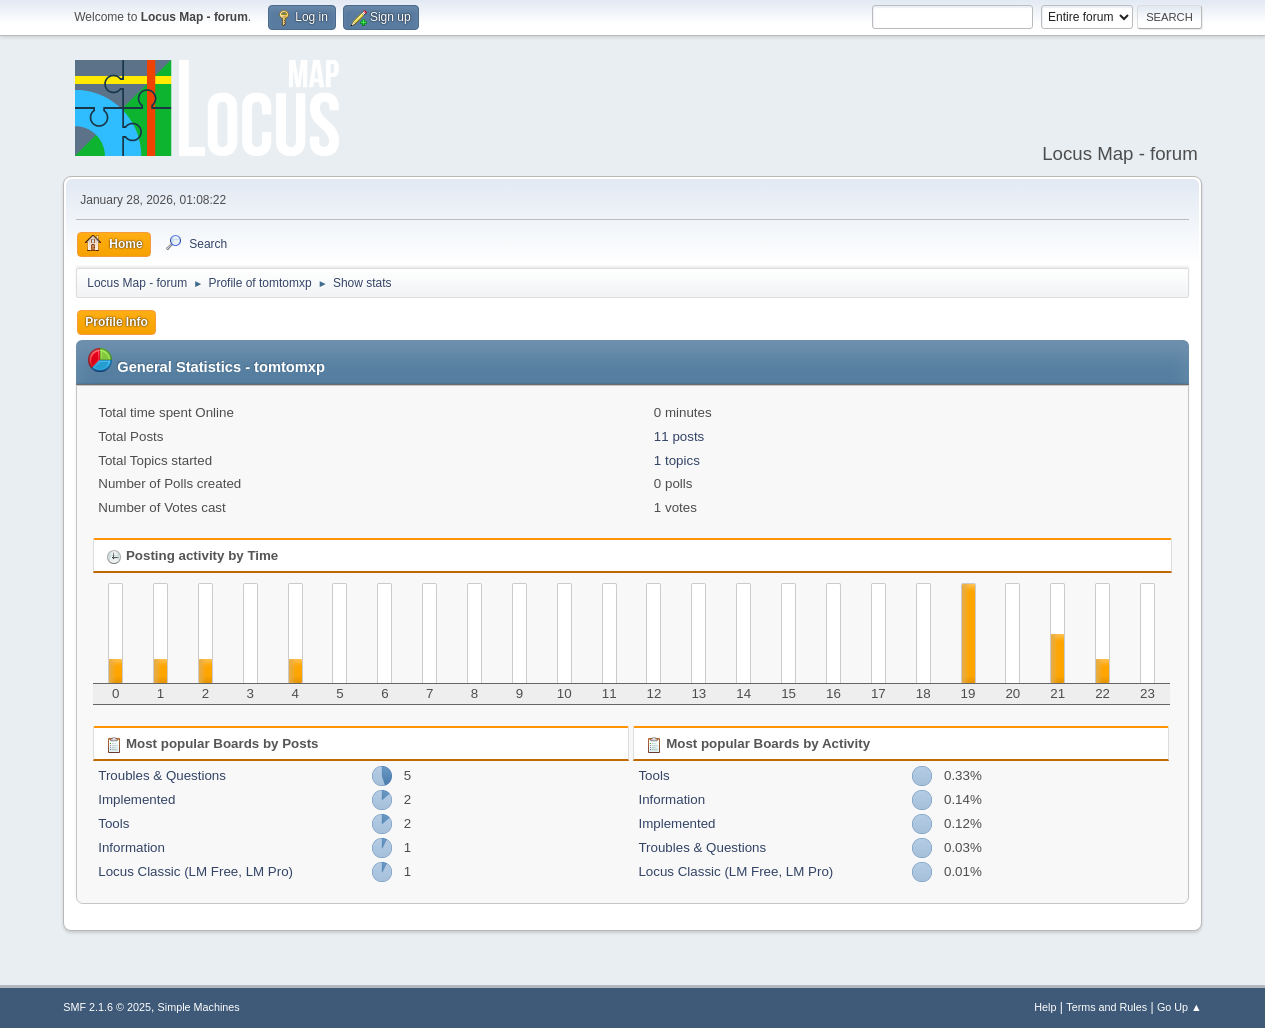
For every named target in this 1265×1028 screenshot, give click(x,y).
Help (1045, 1007)
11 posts (679, 436)
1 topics (677, 460)
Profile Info (116, 322)
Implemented (136, 799)
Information (131, 847)
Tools (113, 823)
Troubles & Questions (162, 775)
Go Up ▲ (1179, 1007)
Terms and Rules (1106, 1007)
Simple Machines (199, 1007)
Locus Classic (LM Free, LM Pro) (195, 871)
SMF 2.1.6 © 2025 (107, 1007)
